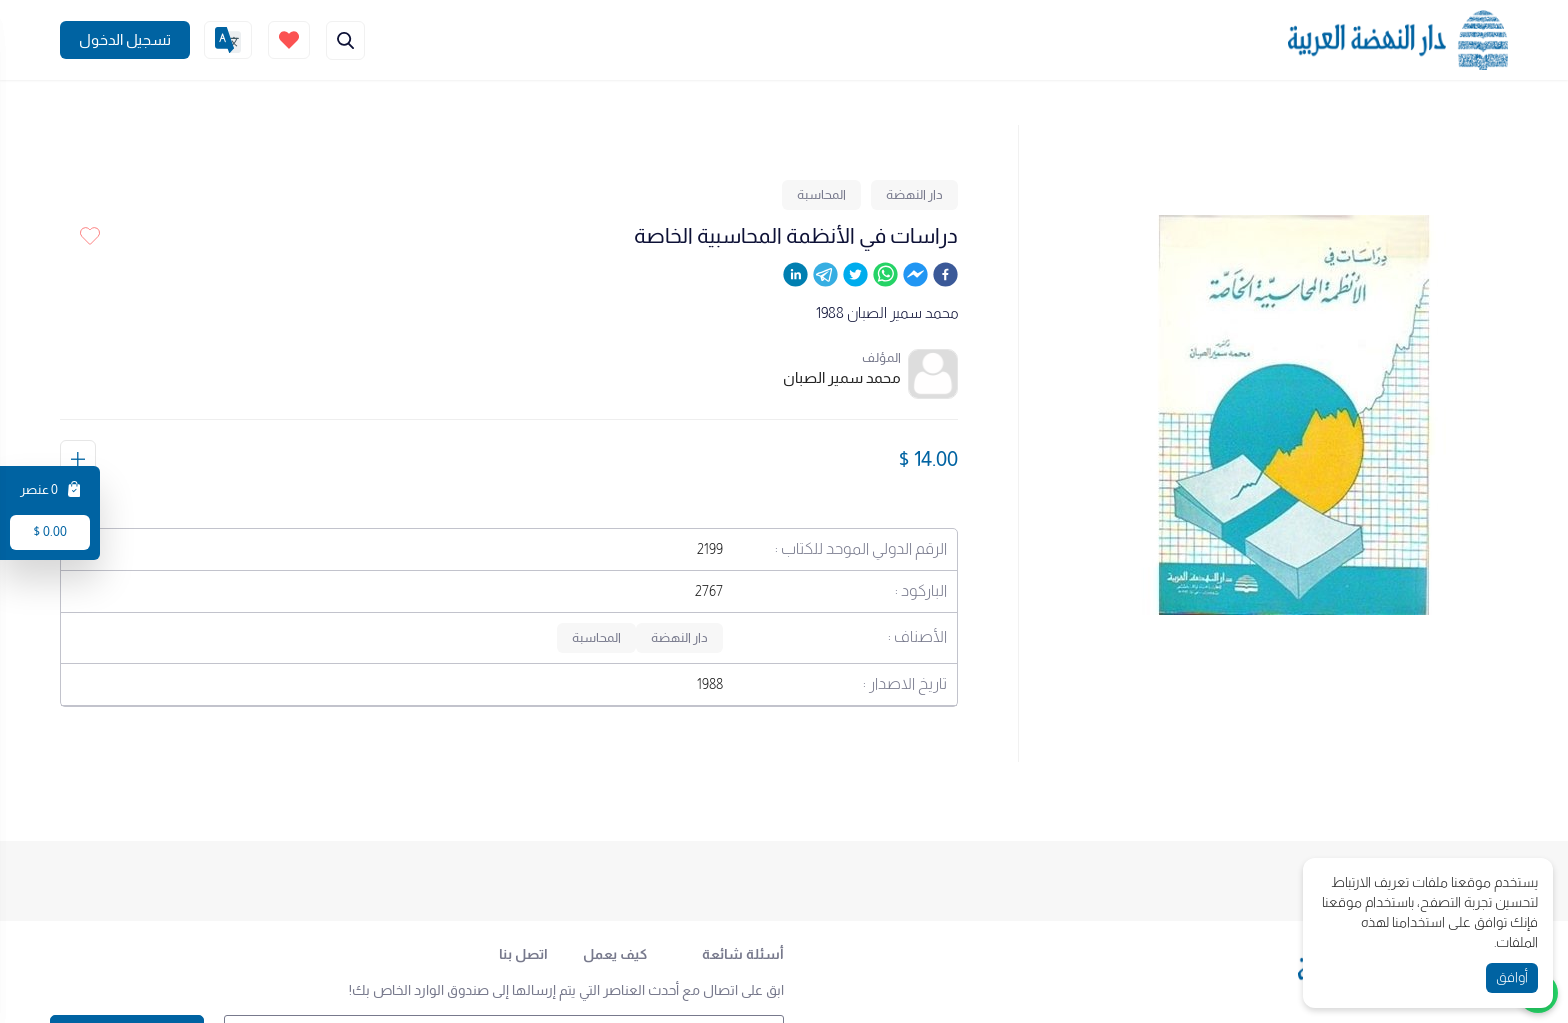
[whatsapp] (885, 277)
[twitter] (855, 277)
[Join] (125, 40)
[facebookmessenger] (915, 277)
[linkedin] (795, 277)
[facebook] (945, 277)
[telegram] (825, 277)
